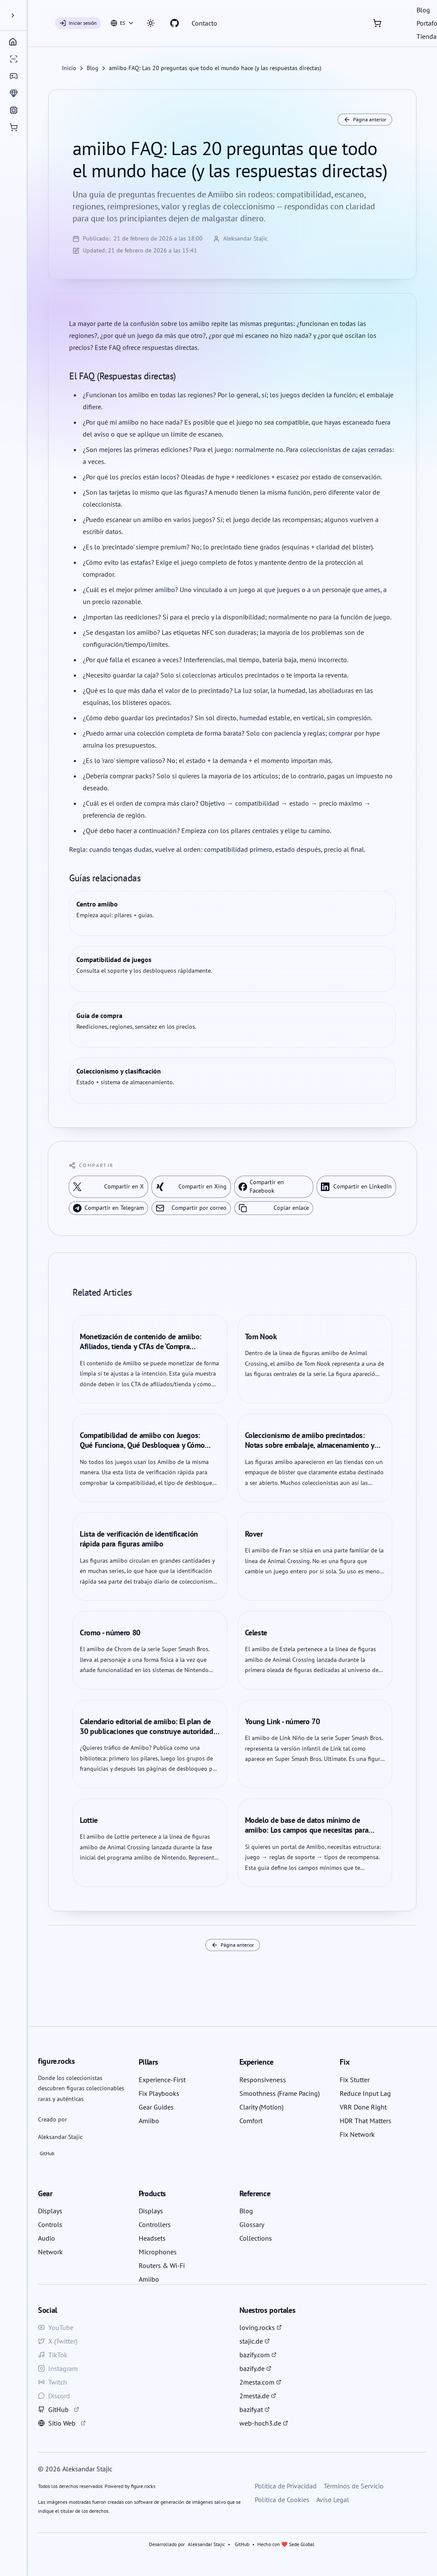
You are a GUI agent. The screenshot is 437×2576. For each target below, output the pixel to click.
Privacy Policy (199, 1338)
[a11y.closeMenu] (92, 15)
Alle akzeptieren (157, 1284)
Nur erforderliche (280, 1284)
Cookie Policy (238, 1338)
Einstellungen (218, 1310)
